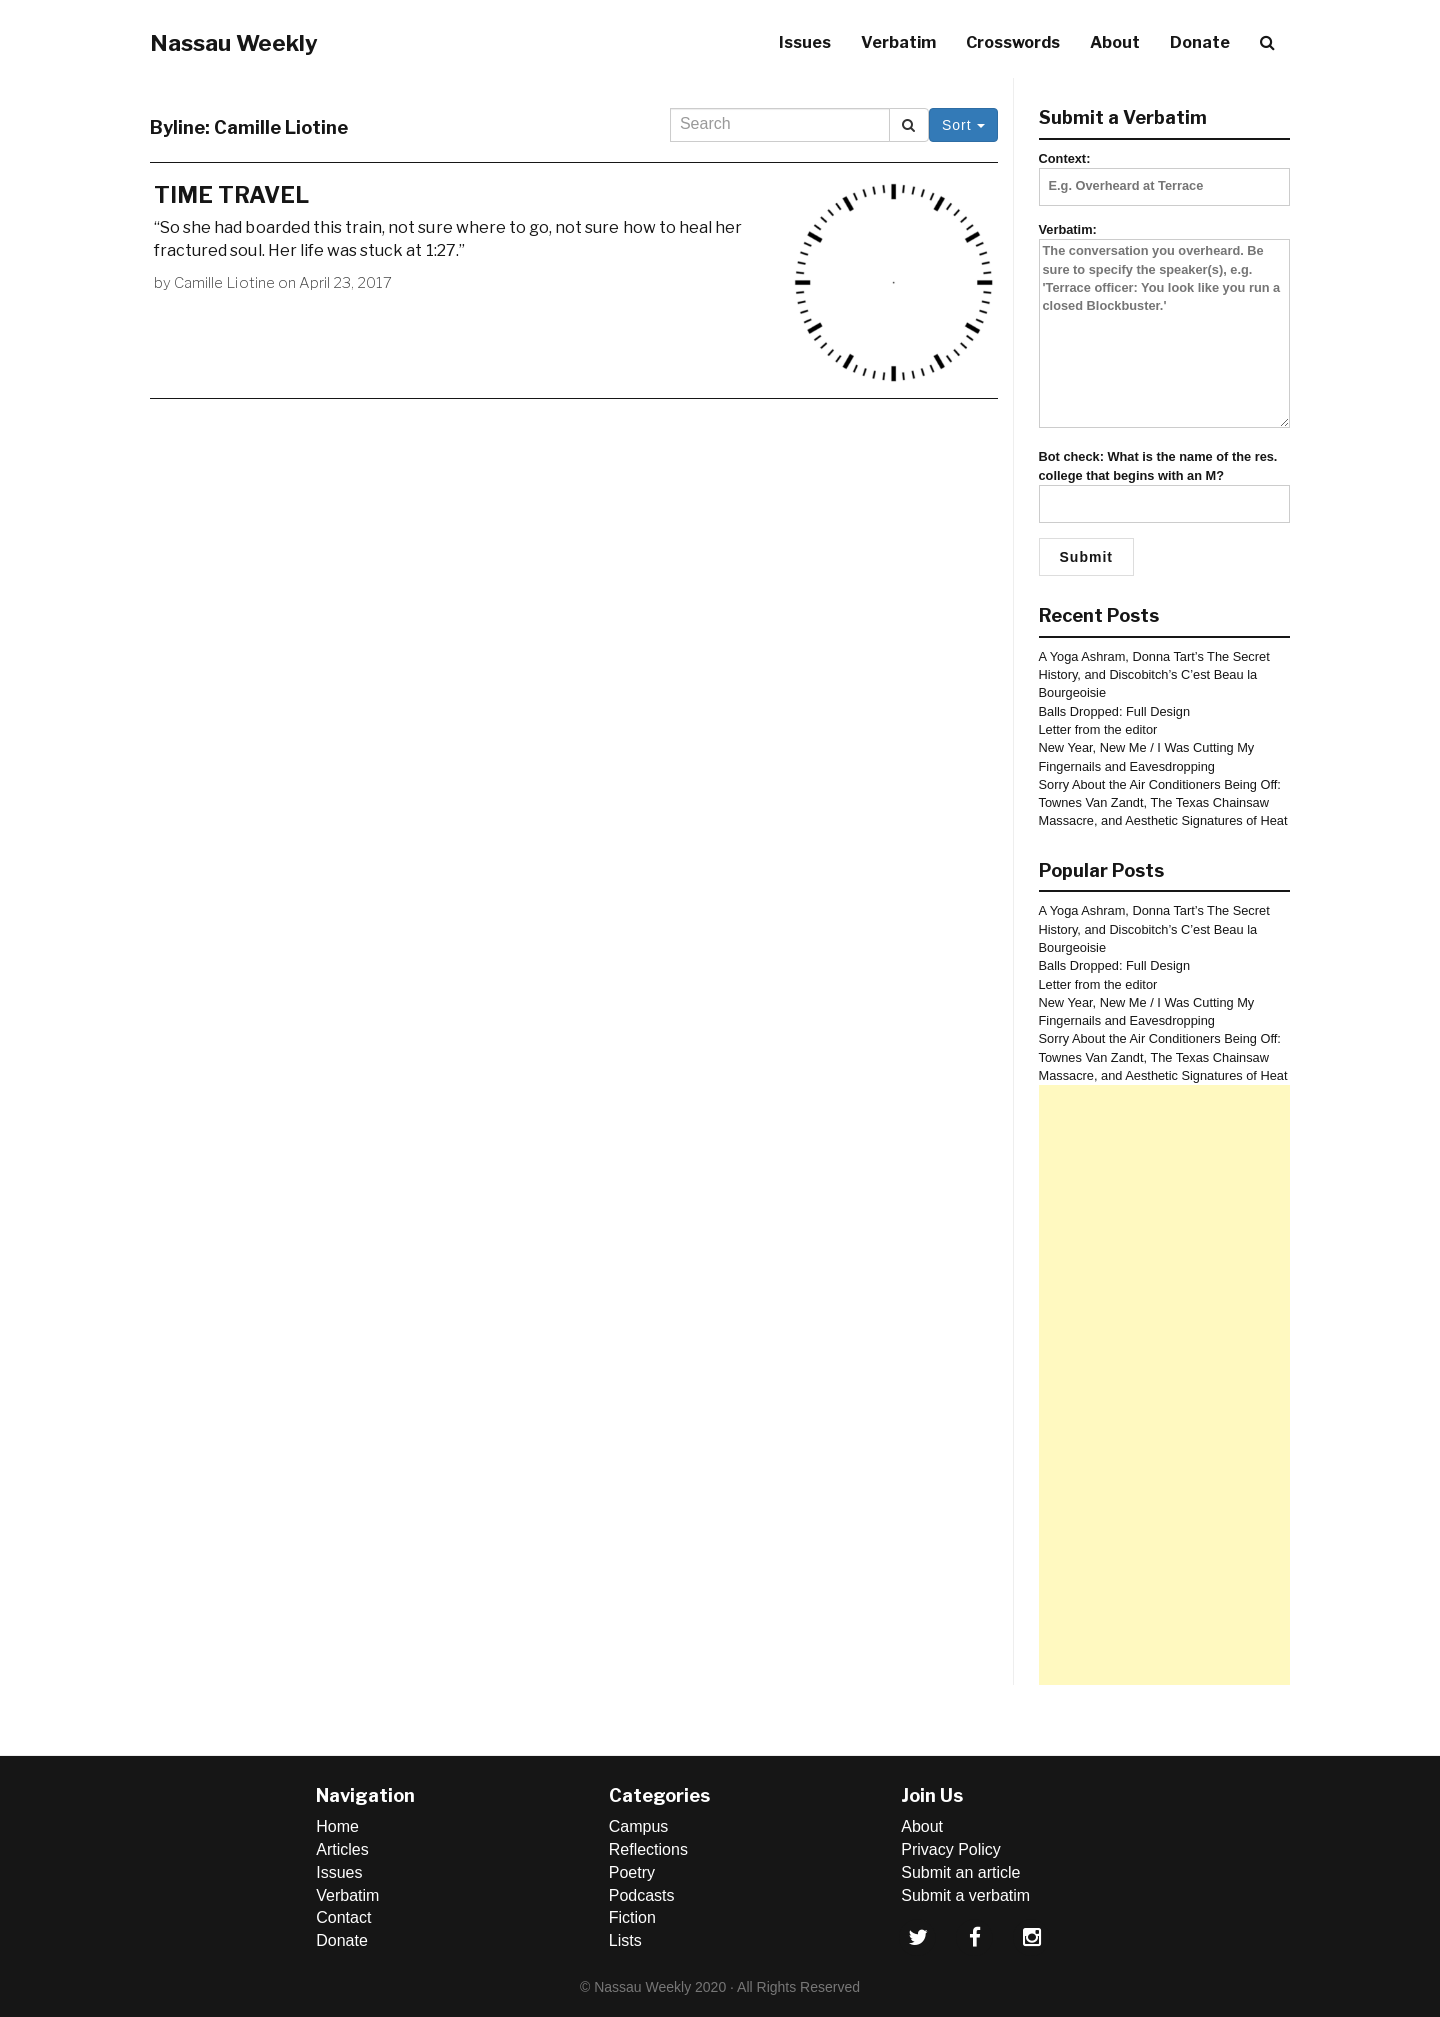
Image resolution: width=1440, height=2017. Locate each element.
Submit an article (960, 1872)
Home (337, 1826)
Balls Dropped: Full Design (1115, 711)
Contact (343, 1917)
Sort (963, 125)
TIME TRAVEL (231, 195)
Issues (805, 42)
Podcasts (642, 1895)
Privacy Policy (951, 1849)
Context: (1165, 172)
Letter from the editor (1098, 729)
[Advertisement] (1165, 1385)
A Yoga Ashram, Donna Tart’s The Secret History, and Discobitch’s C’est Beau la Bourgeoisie (1154, 675)
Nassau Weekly (234, 43)
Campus (639, 1826)
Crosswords (1013, 42)
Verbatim (898, 42)
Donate (1200, 42)
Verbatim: (1165, 326)
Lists (625, 1940)
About (1115, 42)
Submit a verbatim (965, 1895)
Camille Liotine (224, 283)
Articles (342, 1849)
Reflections (648, 1849)
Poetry (632, 1872)
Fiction (632, 1917)
